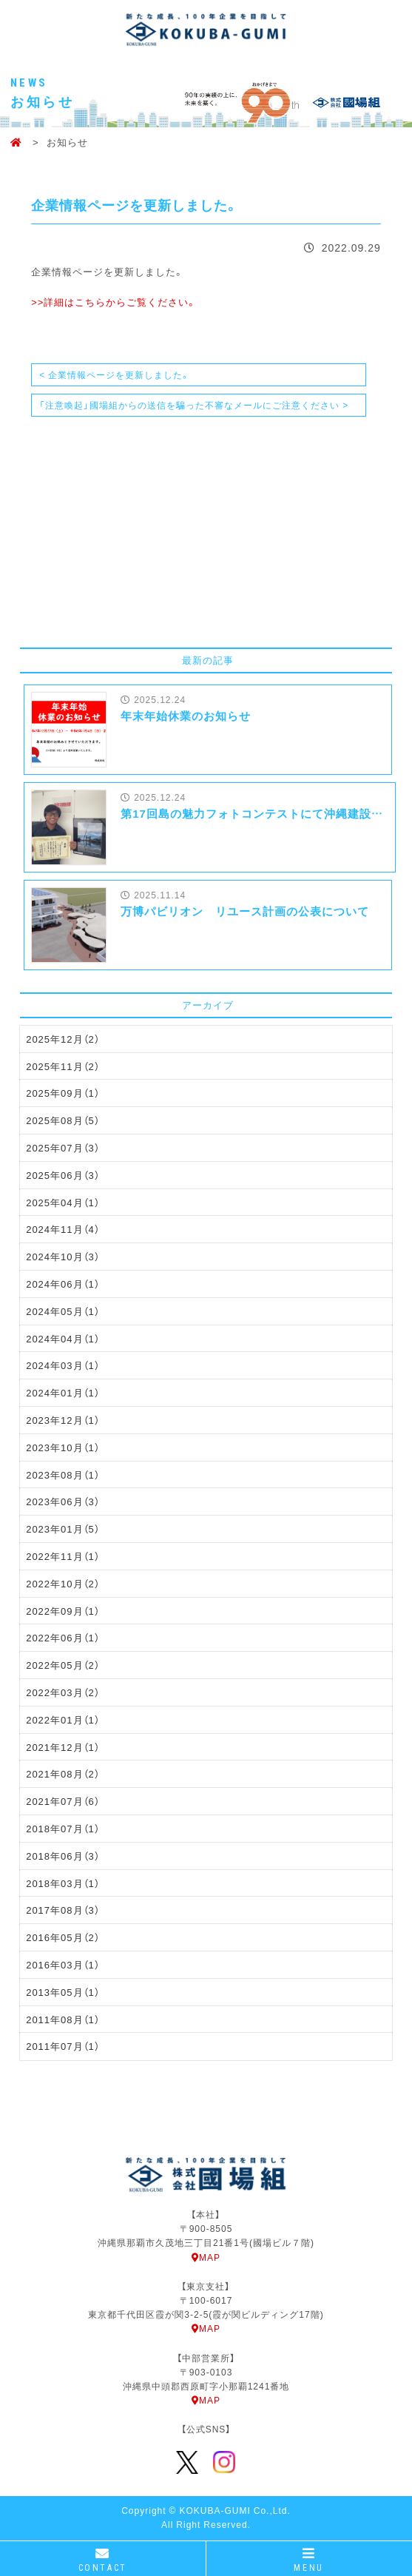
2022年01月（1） (63, 1719)
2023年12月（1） (63, 1420)
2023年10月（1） (63, 1447)
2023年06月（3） (63, 1501)
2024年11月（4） (63, 1229)
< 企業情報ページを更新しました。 (114, 374)
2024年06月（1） (63, 1284)
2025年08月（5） (63, 1120)
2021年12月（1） (63, 1747)
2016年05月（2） (63, 1937)
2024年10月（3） (63, 1256)
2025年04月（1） (63, 1202)
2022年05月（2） (63, 1665)
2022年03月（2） (63, 1692)
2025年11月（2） (63, 1066)
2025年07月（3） (63, 1147)
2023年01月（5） (63, 1528)
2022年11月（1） (63, 1556)
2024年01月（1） (63, 1392)
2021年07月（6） (63, 1801)
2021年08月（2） (63, 1773)
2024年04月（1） (63, 1338)
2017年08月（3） (63, 1910)
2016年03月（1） (63, 1964)
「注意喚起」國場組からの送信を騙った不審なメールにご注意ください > (193, 404)
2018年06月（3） (63, 1856)
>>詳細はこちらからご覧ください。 (114, 302)
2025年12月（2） (63, 1039)
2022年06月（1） (63, 1637)
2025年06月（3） (63, 1175)
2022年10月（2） (63, 1583)
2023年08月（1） (63, 1474)
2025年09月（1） (63, 1093)
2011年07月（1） (63, 2046)
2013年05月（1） (63, 1992)
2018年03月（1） (63, 1883)
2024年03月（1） (63, 1365)
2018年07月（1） (63, 1828)
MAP (206, 2257)
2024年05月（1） (63, 1311)
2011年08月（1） (63, 2019)
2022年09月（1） (63, 1611)
